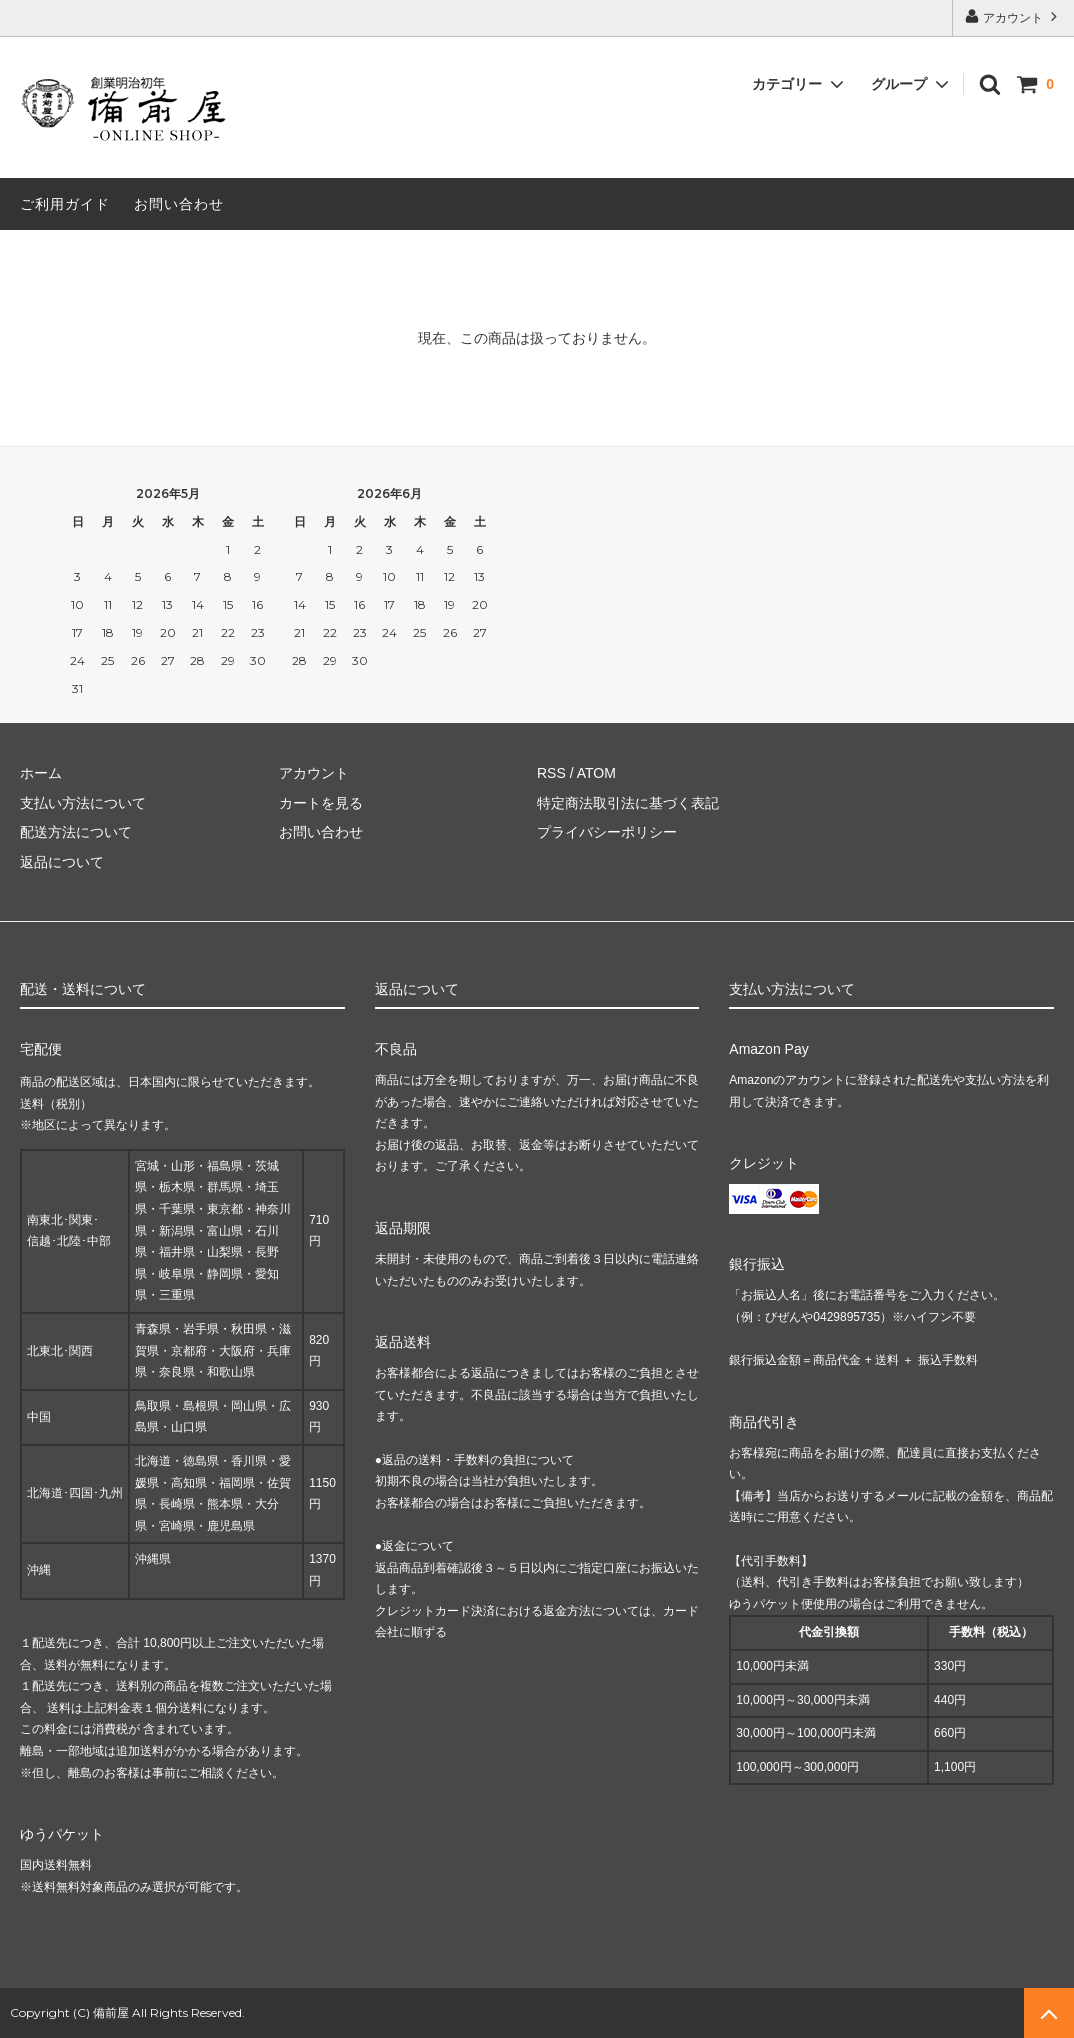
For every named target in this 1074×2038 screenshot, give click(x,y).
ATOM (596, 773)
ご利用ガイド (65, 204)
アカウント (1013, 16)
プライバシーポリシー (607, 832)
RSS (551, 773)
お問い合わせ (179, 204)
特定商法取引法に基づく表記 (628, 803)
